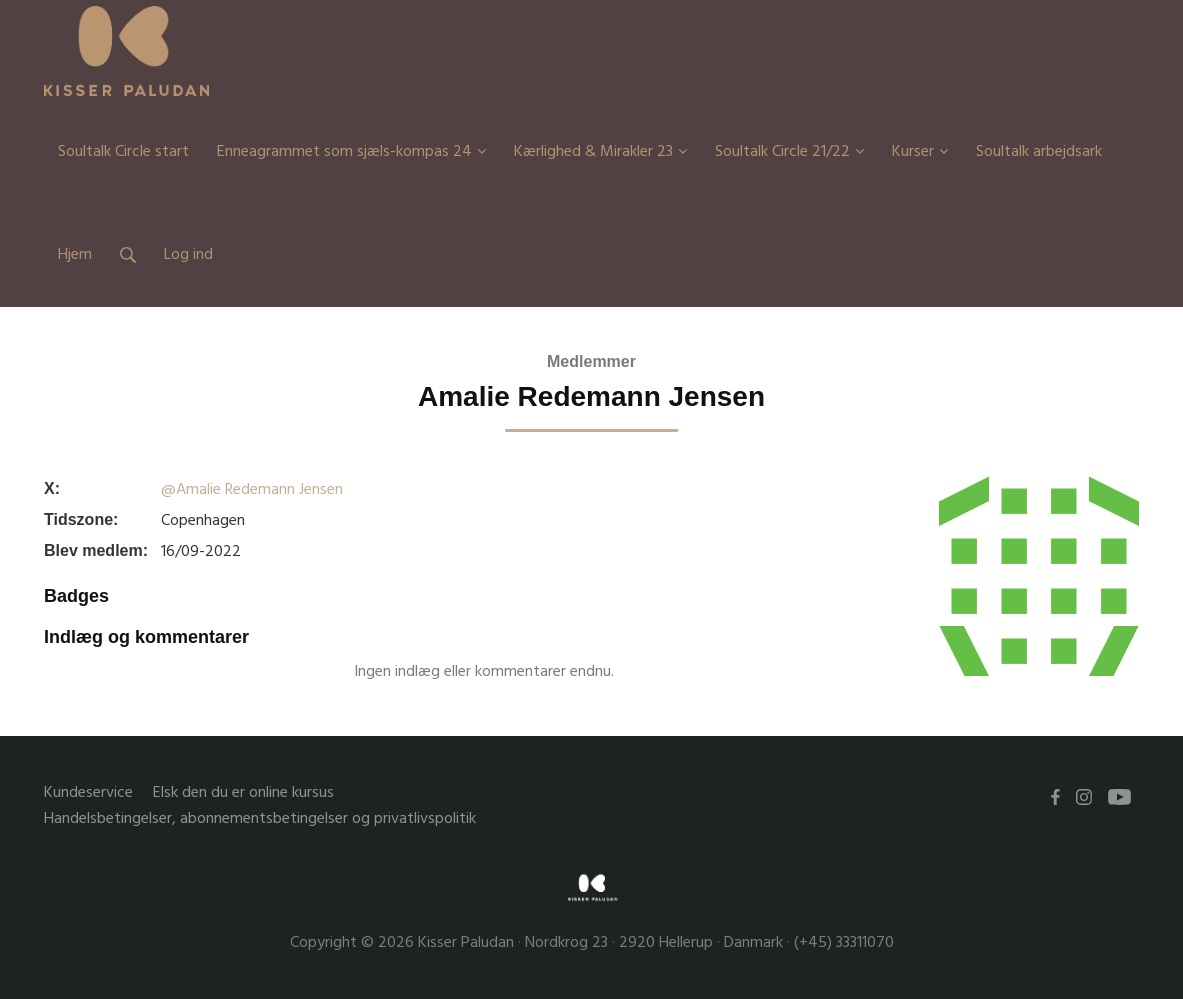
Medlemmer (591, 361)
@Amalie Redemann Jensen (252, 489)
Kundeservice (88, 792)
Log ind (188, 254)
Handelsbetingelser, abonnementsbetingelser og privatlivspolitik (260, 818)
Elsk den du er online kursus (243, 792)
